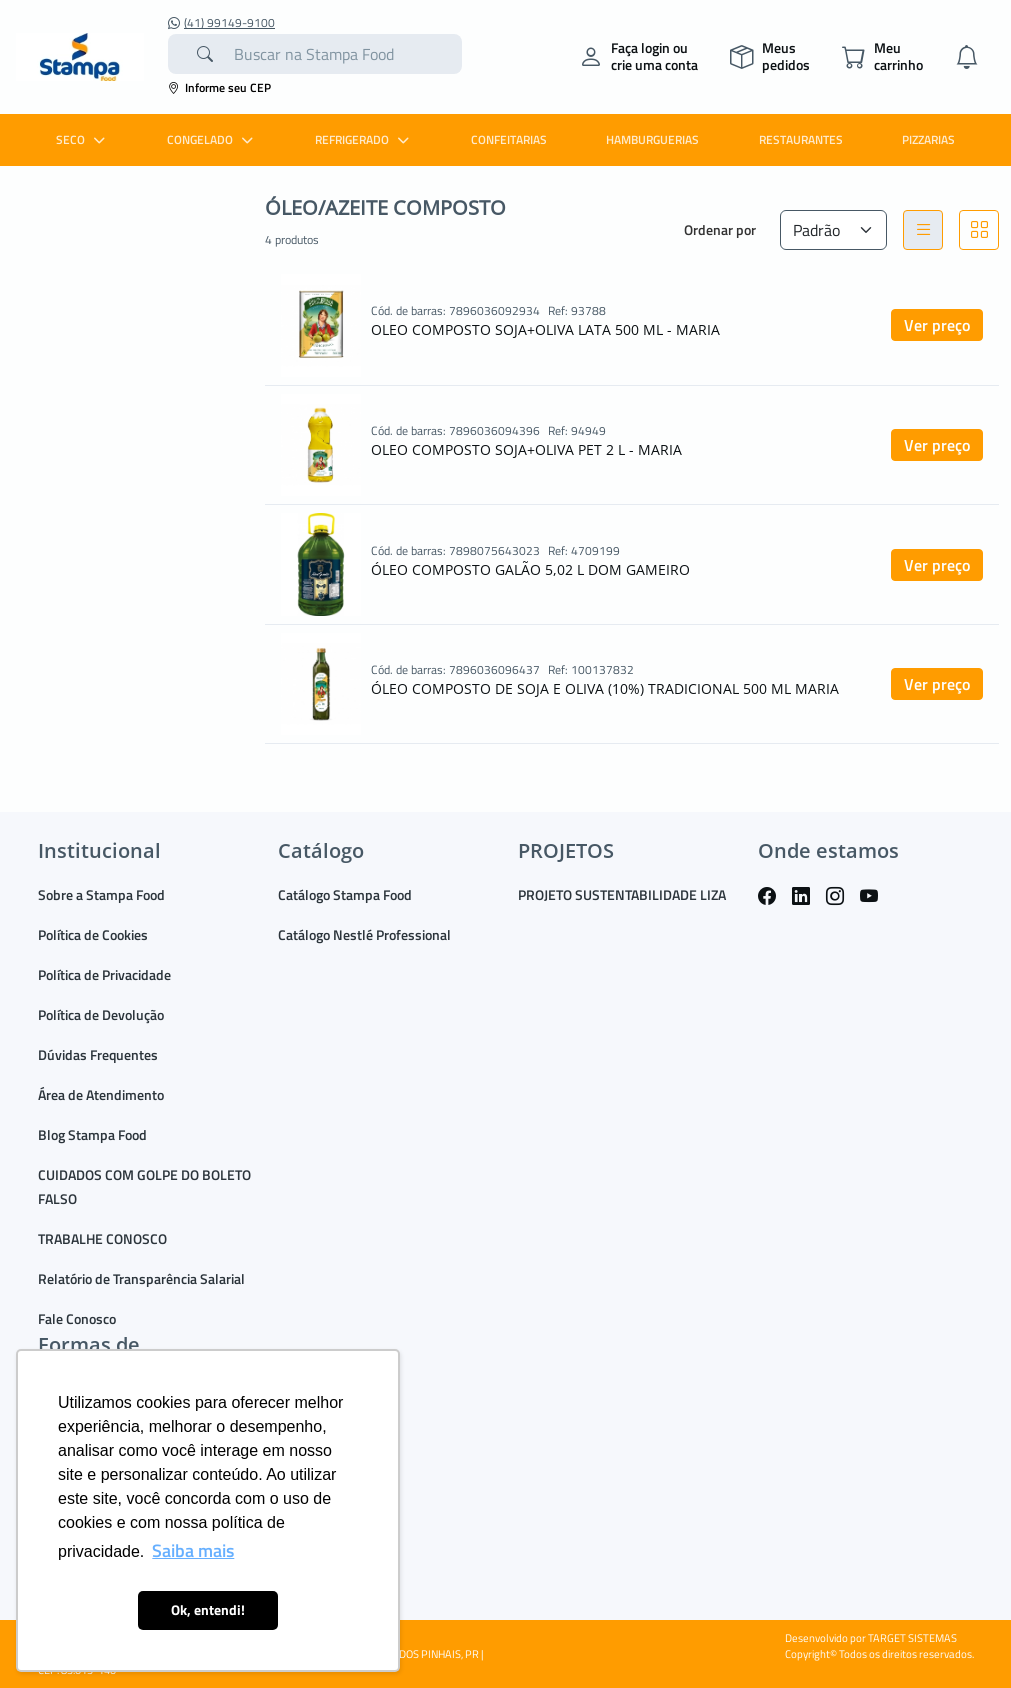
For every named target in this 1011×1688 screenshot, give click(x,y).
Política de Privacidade (104, 974)
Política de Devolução (101, 1014)
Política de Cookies (93, 934)
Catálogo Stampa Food (345, 894)
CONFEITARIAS (509, 139)
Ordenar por (720, 229)
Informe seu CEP (219, 87)
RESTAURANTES (801, 139)
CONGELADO (212, 139)
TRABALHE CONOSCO (102, 1238)
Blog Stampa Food (92, 1134)
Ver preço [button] (937, 325)
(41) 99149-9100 (221, 23)
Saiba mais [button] (193, 1550)
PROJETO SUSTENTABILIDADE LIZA (622, 894)
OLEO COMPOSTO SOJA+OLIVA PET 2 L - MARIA (526, 449)
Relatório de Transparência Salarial (141, 1278)
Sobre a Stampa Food (101, 894)
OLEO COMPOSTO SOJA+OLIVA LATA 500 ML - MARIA (545, 329)
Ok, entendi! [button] (208, 1610)
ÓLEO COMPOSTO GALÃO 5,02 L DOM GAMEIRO (530, 569)
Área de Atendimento (101, 1094)
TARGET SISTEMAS (912, 1638)
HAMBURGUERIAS (652, 139)
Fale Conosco (77, 1318)
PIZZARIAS (928, 139)
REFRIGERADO (364, 139)
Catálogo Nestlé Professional (364, 934)
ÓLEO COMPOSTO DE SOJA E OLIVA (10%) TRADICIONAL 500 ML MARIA (605, 688)
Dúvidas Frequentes (98, 1054)
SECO (83, 139)
